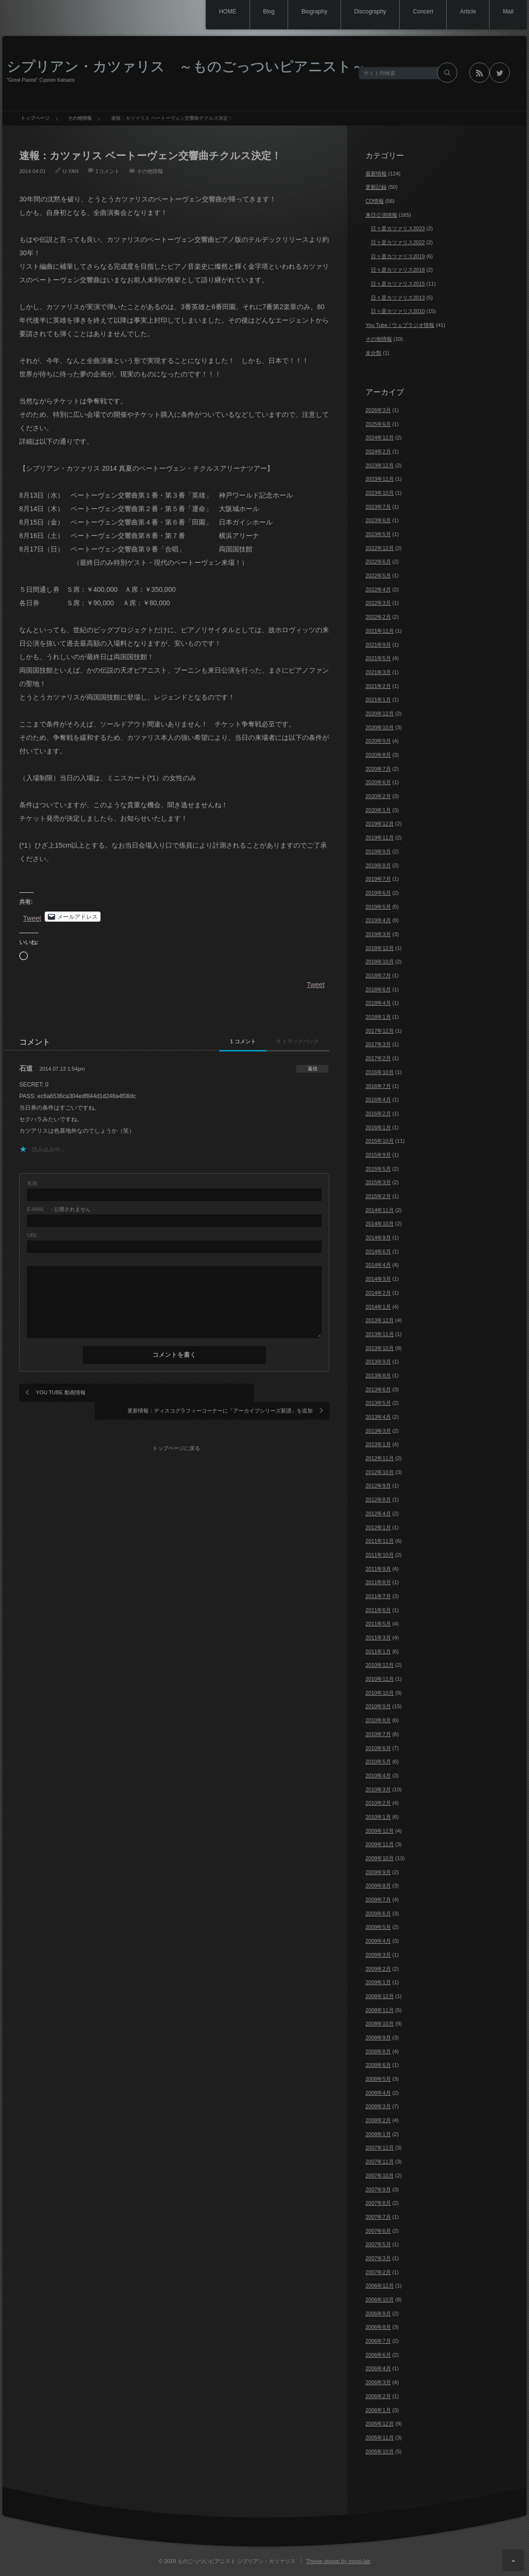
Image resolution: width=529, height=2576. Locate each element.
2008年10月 (379, 2023)
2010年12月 (379, 1665)
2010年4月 (378, 1775)
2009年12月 (379, 1831)
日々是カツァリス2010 (398, 311)
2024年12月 (379, 437)
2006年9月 (378, 2313)
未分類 (373, 353)
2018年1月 (378, 1017)
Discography (361, 12)
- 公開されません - (60, 1209)
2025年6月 (378, 424)
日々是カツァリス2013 (398, 297)
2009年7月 (378, 1899)
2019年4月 (378, 920)
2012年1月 (378, 1527)
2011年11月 (379, 1541)
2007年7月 (378, 2217)
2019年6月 (378, 893)
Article (464, 12)
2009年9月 (378, 1872)
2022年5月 (378, 575)
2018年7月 (378, 975)
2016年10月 (379, 1072)
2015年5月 (378, 1169)
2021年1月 (378, 699)
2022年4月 (378, 589)
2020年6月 (378, 782)
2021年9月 (378, 645)
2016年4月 (378, 1099)
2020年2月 (378, 796)
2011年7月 (378, 1596)
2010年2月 (378, 1803)
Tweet (32, 917)
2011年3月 (378, 1637)
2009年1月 (378, 1982)
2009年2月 (378, 1969)
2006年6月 (378, 2355)
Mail (507, 12)
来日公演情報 (381, 215)
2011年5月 (378, 1623)
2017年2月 (378, 1058)
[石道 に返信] (309, 1069)
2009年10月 (379, 1858)
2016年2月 (378, 1113)
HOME (211, 12)
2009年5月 (378, 1927)
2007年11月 (379, 2161)
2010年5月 (378, 1761)
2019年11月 (379, 837)
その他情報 (150, 171)
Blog (255, 12)
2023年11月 (379, 479)
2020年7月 (378, 769)
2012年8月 (378, 1499)
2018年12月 (379, 948)
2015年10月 (379, 1141)
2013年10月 (379, 1348)
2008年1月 (378, 2134)
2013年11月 (379, 1334)
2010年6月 (378, 1748)
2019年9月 (378, 851)
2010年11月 (379, 1679)
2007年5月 (378, 2244)
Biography (303, 12)
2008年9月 (378, 2037)
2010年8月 (378, 1720)
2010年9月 (378, 1706)
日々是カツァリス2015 (398, 284)
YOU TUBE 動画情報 (61, 1392)
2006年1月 (378, 2410)
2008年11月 (379, 2010)
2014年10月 (379, 1223)
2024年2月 (378, 451)
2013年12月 (379, 1320)
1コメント (107, 171)
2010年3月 (378, 1789)
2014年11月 (379, 1210)
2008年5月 (378, 2079)
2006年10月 (379, 2299)
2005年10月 (379, 2451)
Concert (417, 12)
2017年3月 (378, 1044)
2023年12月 (379, 465)
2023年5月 (378, 534)
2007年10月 (379, 2175)
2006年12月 (379, 2285)
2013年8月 (378, 1375)
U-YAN (70, 171)
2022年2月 (378, 617)
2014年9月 (378, 1237)
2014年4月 (378, 1265)
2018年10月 (379, 961)
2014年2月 (378, 1293)
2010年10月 (379, 1693)
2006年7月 (378, 2341)
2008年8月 (378, 2051)
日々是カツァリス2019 (398, 256)
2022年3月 (378, 603)
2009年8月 (378, 1885)
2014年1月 (378, 1307)
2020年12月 (379, 713)
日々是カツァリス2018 (398, 270)
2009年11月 (379, 1844)
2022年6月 (378, 561)
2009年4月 (378, 1941)
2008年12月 (379, 1996)
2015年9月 (378, 1155)
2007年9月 (378, 2189)
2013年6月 (378, 1389)
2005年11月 (379, 2437)
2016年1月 (378, 1127)
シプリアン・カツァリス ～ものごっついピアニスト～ (186, 66)
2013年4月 (378, 1417)
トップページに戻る (178, 1434)
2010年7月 (378, 1734)
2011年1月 (378, 1651)
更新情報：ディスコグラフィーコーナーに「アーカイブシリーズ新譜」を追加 (249, 1396)
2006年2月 (378, 2396)
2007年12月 (379, 2148)
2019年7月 (378, 879)
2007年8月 (378, 2203)
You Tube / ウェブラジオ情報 (399, 325)
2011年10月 (379, 1555)
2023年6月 (378, 520)
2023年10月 (379, 493)
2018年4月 (378, 1003)
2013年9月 (378, 1361)
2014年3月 (378, 1279)
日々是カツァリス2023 (398, 228)
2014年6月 (378, 1251)
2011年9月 (378, 1569)
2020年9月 (378, 741)
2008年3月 (378, 2106)
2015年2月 (378, 1196)
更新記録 (376, 187)
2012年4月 (378, 1513)
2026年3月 (378, 410)
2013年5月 (378, 1403)
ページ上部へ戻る (513, 2560)
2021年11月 (379, 631)
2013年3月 (378, 1431)
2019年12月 (379, 823)
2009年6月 (378, 1913)
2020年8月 (378, 755)
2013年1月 (378, 1444)
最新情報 (376, 173)
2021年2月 (378, 686)
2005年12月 (379, 2423)
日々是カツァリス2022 (398, 242)
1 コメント (213, 1041)
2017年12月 (379, 1031)
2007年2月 (378, 2272)
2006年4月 (378, 2368)
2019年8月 (378, 865)
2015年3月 (378, 1182)
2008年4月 (378, 2093)
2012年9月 (378, 1485)
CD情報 (374, 201)
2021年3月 (378, 672)
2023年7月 (378, 507)
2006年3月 (378, 2382)
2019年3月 (378, 934)
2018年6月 (378, 989)
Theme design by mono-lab (338, 2561)
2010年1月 (378, 1817)
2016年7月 (378, 1086)
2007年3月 (378, 2258)
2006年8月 (378, 2327)
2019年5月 (378, 907)
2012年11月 (379, 1458)
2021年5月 (378, 658)
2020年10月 (379, 727)
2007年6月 (378, 2231)
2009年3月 (378, 1955)
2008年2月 (378, 2120)
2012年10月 (379, 1472)
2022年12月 (379, 548)
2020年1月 (378, 810)
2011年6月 (378, 1610)
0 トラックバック (287, 1041)
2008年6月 (378, 2065)
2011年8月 (378, 1582)
